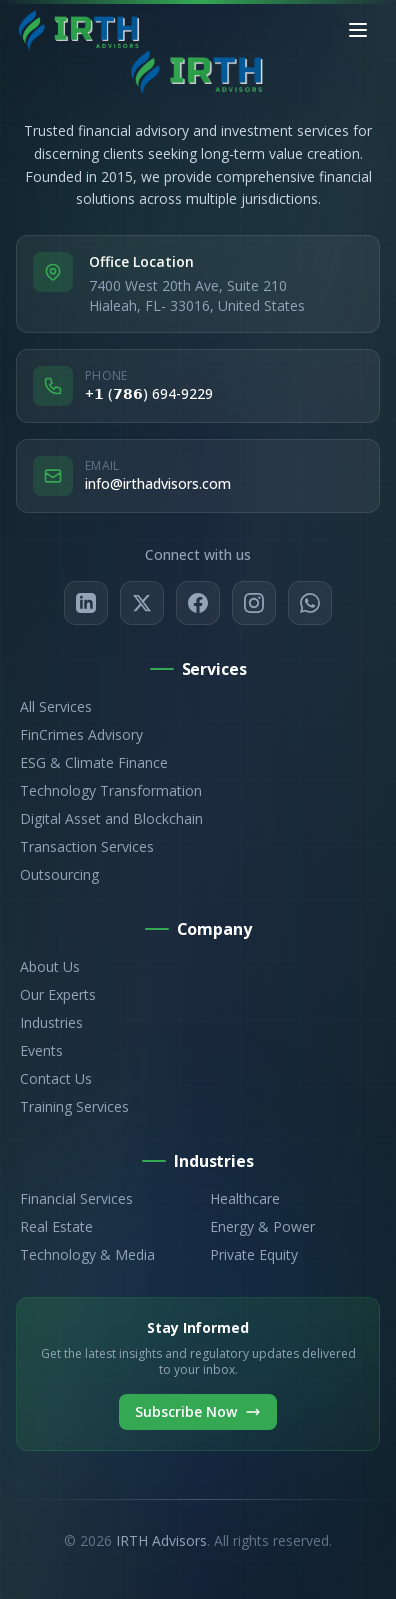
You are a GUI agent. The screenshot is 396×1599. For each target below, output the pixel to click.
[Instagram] (254, 603)
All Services (54, 706)
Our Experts (56, 994)
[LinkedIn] (86, 603)
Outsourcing (57, 874)
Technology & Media (85, 1254)
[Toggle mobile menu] (358, 30)
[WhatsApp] (310, 603)
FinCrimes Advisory (79, 734)
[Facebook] (198, 603)
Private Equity (252, 1254)
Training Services (72, 1106)
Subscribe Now (198, 1411)
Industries (49, 1022)
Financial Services (74, 1198)
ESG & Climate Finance (92, 762)
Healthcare (243, 1198)
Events (39, 1050)
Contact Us (54, 1078)
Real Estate (54, 1226)
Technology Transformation (109, 790)
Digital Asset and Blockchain (109, 818)
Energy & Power (260, 1226)
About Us (48, 966)
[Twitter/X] (142, 603)
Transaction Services (85, 846)
